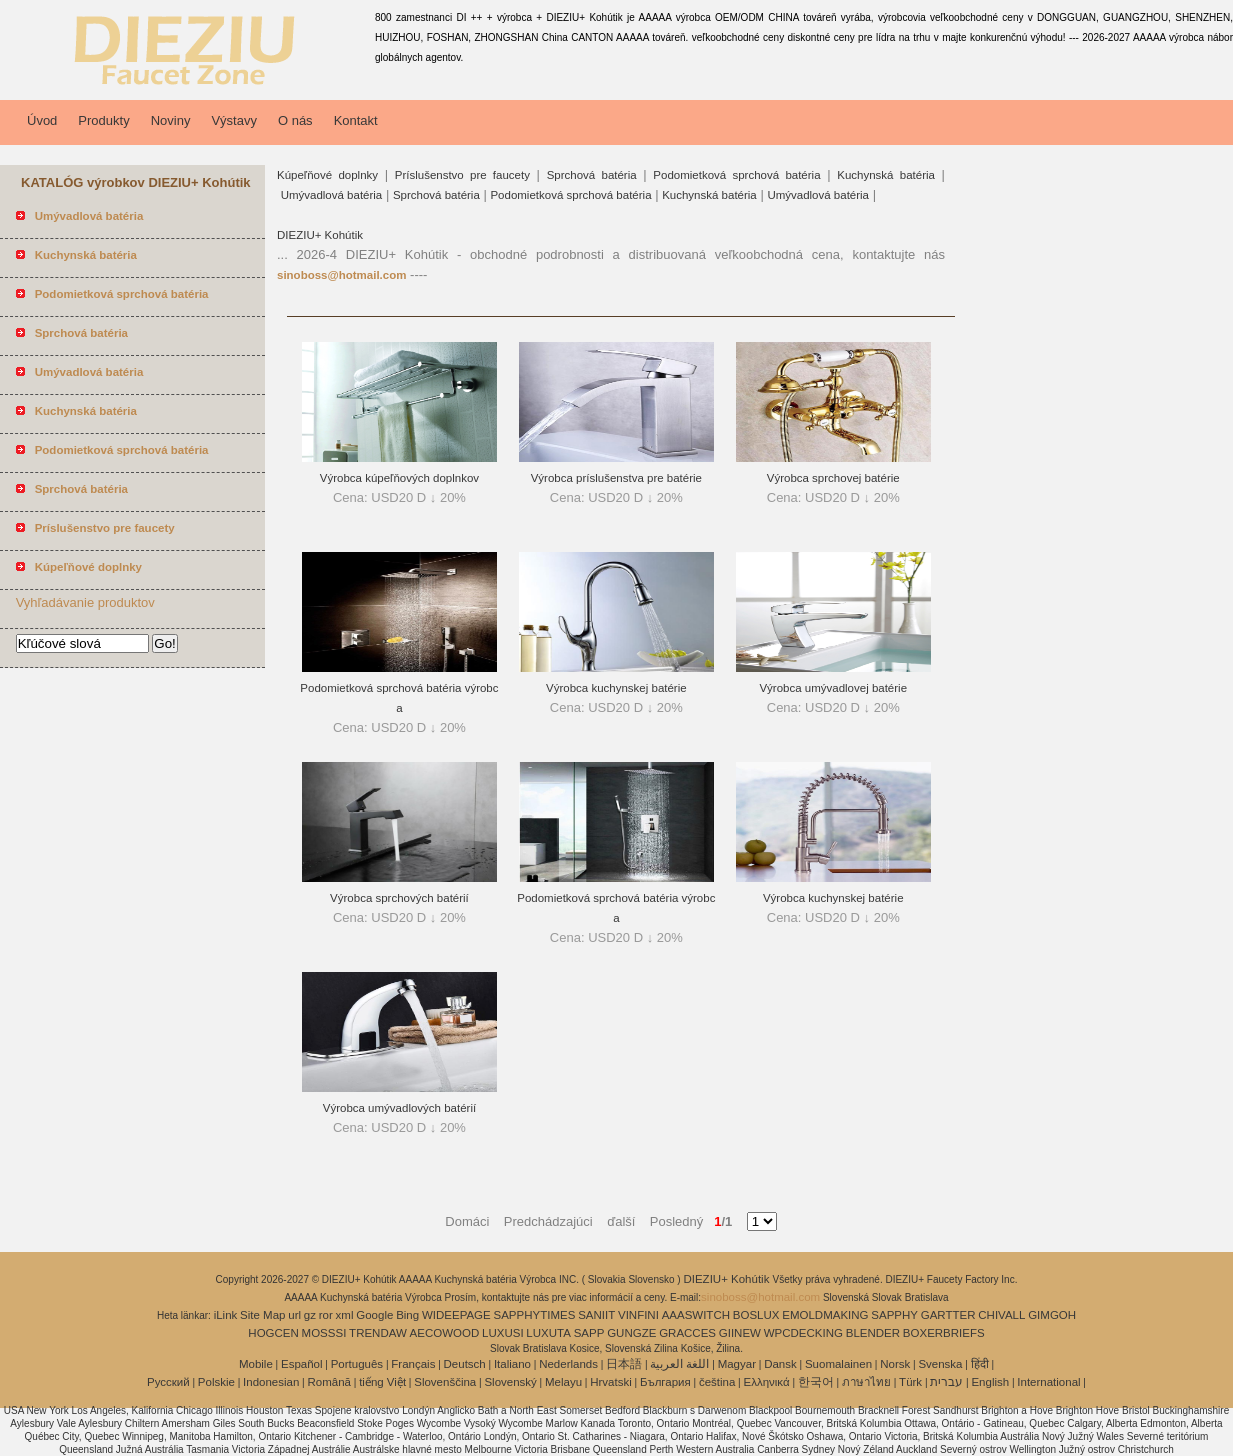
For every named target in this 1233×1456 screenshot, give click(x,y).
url (294, 1315)
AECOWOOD (445, 1333)
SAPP (589, 1333)
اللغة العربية (679, 1364)
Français (413, 1364)
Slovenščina (445, 1382)
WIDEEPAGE (456, 1315)
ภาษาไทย (866, 1382)
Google (374, 1315)
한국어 (816, 1382)
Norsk (895, 1364)
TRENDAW (378, 1333)
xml (345, 1315)
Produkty (103, 120)
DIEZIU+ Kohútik (320, 235)
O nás (295, 120)
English (990, 1382)
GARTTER (948, 1315)
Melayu (563, 1382)
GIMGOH (1052, 1315)
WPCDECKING (803, 1333)
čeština (717, 1382)
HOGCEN (273, 1333)
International (1048, 1382)
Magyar (737, 1364)
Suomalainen (838, 1364)
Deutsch (465, 1364)
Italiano (512, 1364)
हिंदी (980, 1364)
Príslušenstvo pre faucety (462, 175)
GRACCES (687, 1333)
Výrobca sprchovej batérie (833, 478)
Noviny (171, 120)
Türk (910, 1382)
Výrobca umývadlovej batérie (833, 688)
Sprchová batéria (592, 175)
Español (302, 1364)
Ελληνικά (767, 1382)
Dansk (780, 1364)
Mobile (256, 1364)
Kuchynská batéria (886, 175)
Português (357, 1364)
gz (310, 1315)
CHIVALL (1001, 1315)
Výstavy (234, 120)
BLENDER (873, 1333)
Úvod (42, 120)
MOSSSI (324, 1333)
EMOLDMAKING (825, 1315)
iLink (226, 1315)
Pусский (168, 1382)
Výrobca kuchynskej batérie (616, 688)
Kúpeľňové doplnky (327, 175)
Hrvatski (611, 1382)
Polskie (216, 1382)
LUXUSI (503, 1333)
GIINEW (740, 1333)
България (665, 1382)
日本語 (624, 1364)
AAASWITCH (696, 1315)
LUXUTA (548, 1333)
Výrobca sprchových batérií (399, 898)
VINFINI (638, 1315)
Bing (407, 1315)
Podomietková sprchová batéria (736, 175)
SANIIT (596, 1315)
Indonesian (271, 1382)
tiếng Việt (382, 1382)
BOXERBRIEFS (944, 1333)
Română (329, 1382)
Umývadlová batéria (332, 195)
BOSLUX (756, 1315)
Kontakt (356, 120)
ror (326, 1315)
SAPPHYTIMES (535, 1315)
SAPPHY (894, 1315)
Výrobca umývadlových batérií (399, 1108)
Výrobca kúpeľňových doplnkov (399, 478)
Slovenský (510, 1382)
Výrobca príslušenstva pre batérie (616, 478)
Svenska (940, 1364)
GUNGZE (631, 1333)
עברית (946, 1382)
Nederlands (568, 1364)
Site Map (262, 1315)
